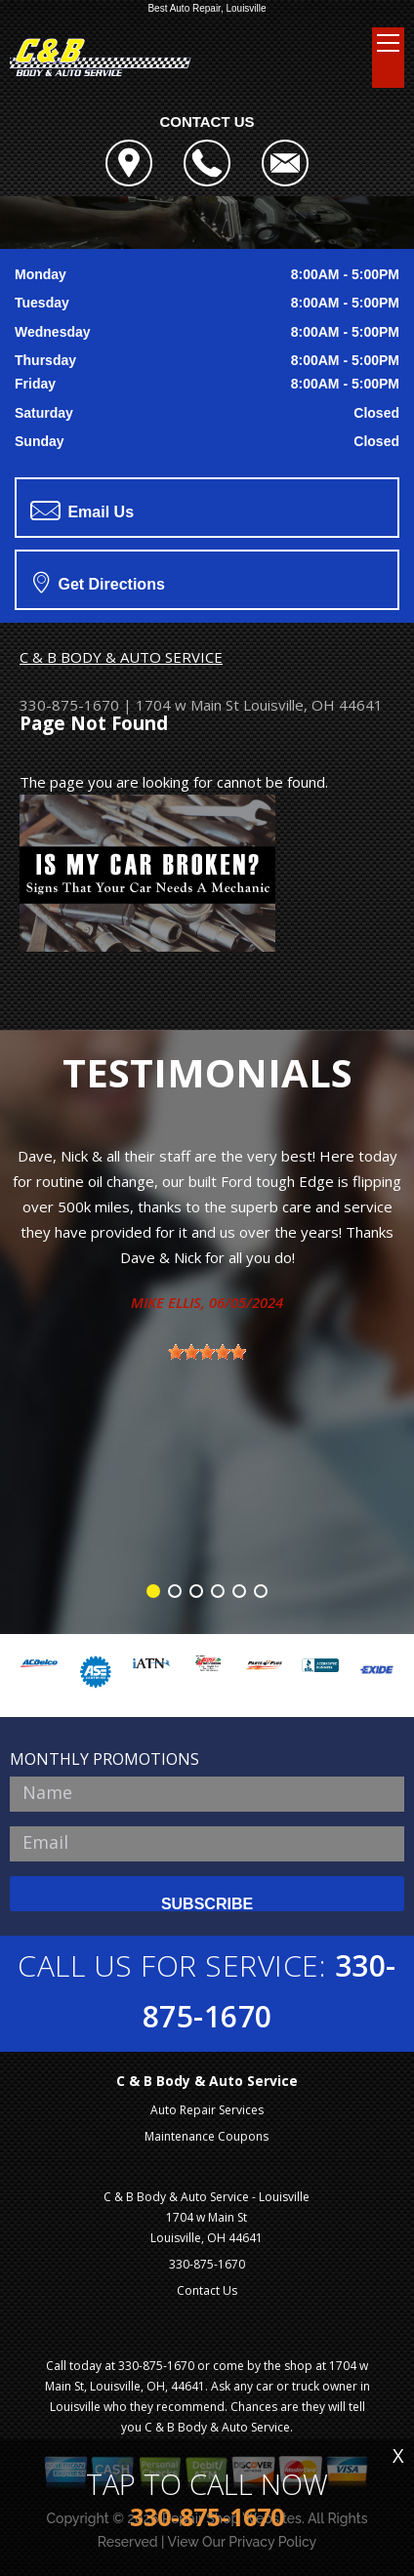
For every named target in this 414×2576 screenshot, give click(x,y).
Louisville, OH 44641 (313, 705)
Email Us (82, 510)
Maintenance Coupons (207, 2136)
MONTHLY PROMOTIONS (104, 1759)
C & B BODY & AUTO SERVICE (121, 657)
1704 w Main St (187, 705)
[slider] (207, 1352)
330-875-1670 (69, 705)
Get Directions (99, 582)
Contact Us (207, 2290)
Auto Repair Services (207, 2110)
